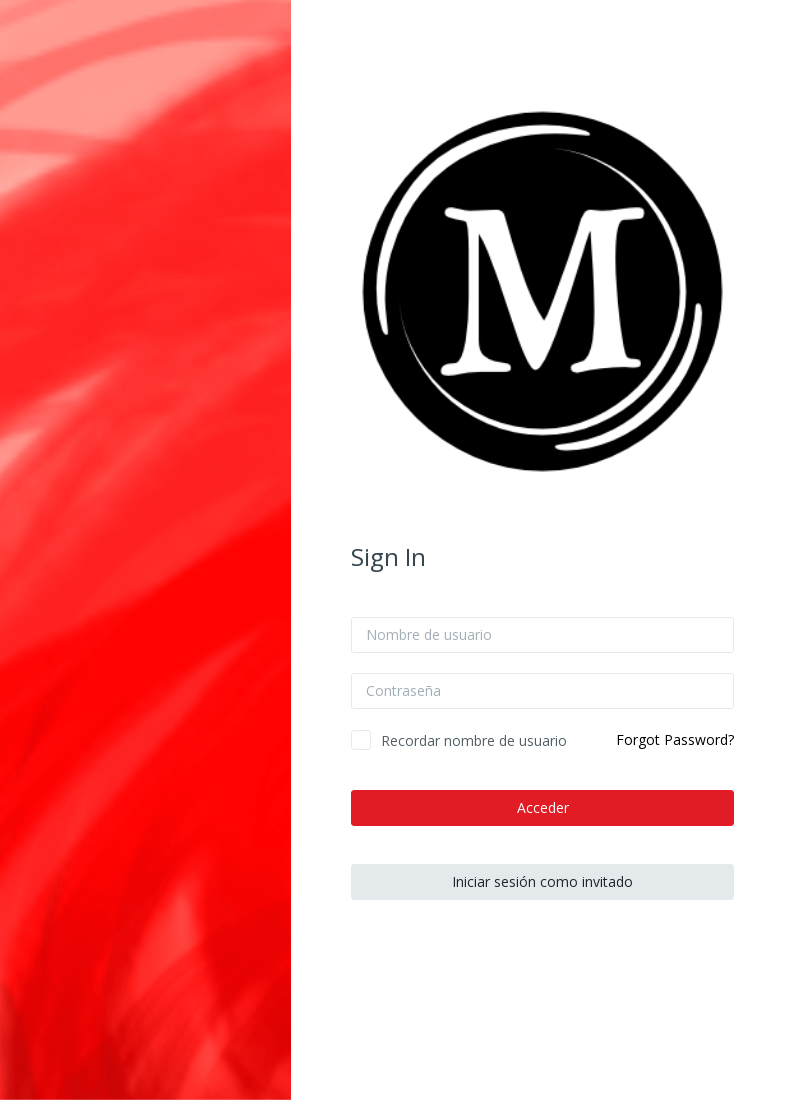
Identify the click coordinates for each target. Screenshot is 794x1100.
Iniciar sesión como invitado (542, 881)
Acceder (543, 807)
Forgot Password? (675, 739)
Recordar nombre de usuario (474, 740)
